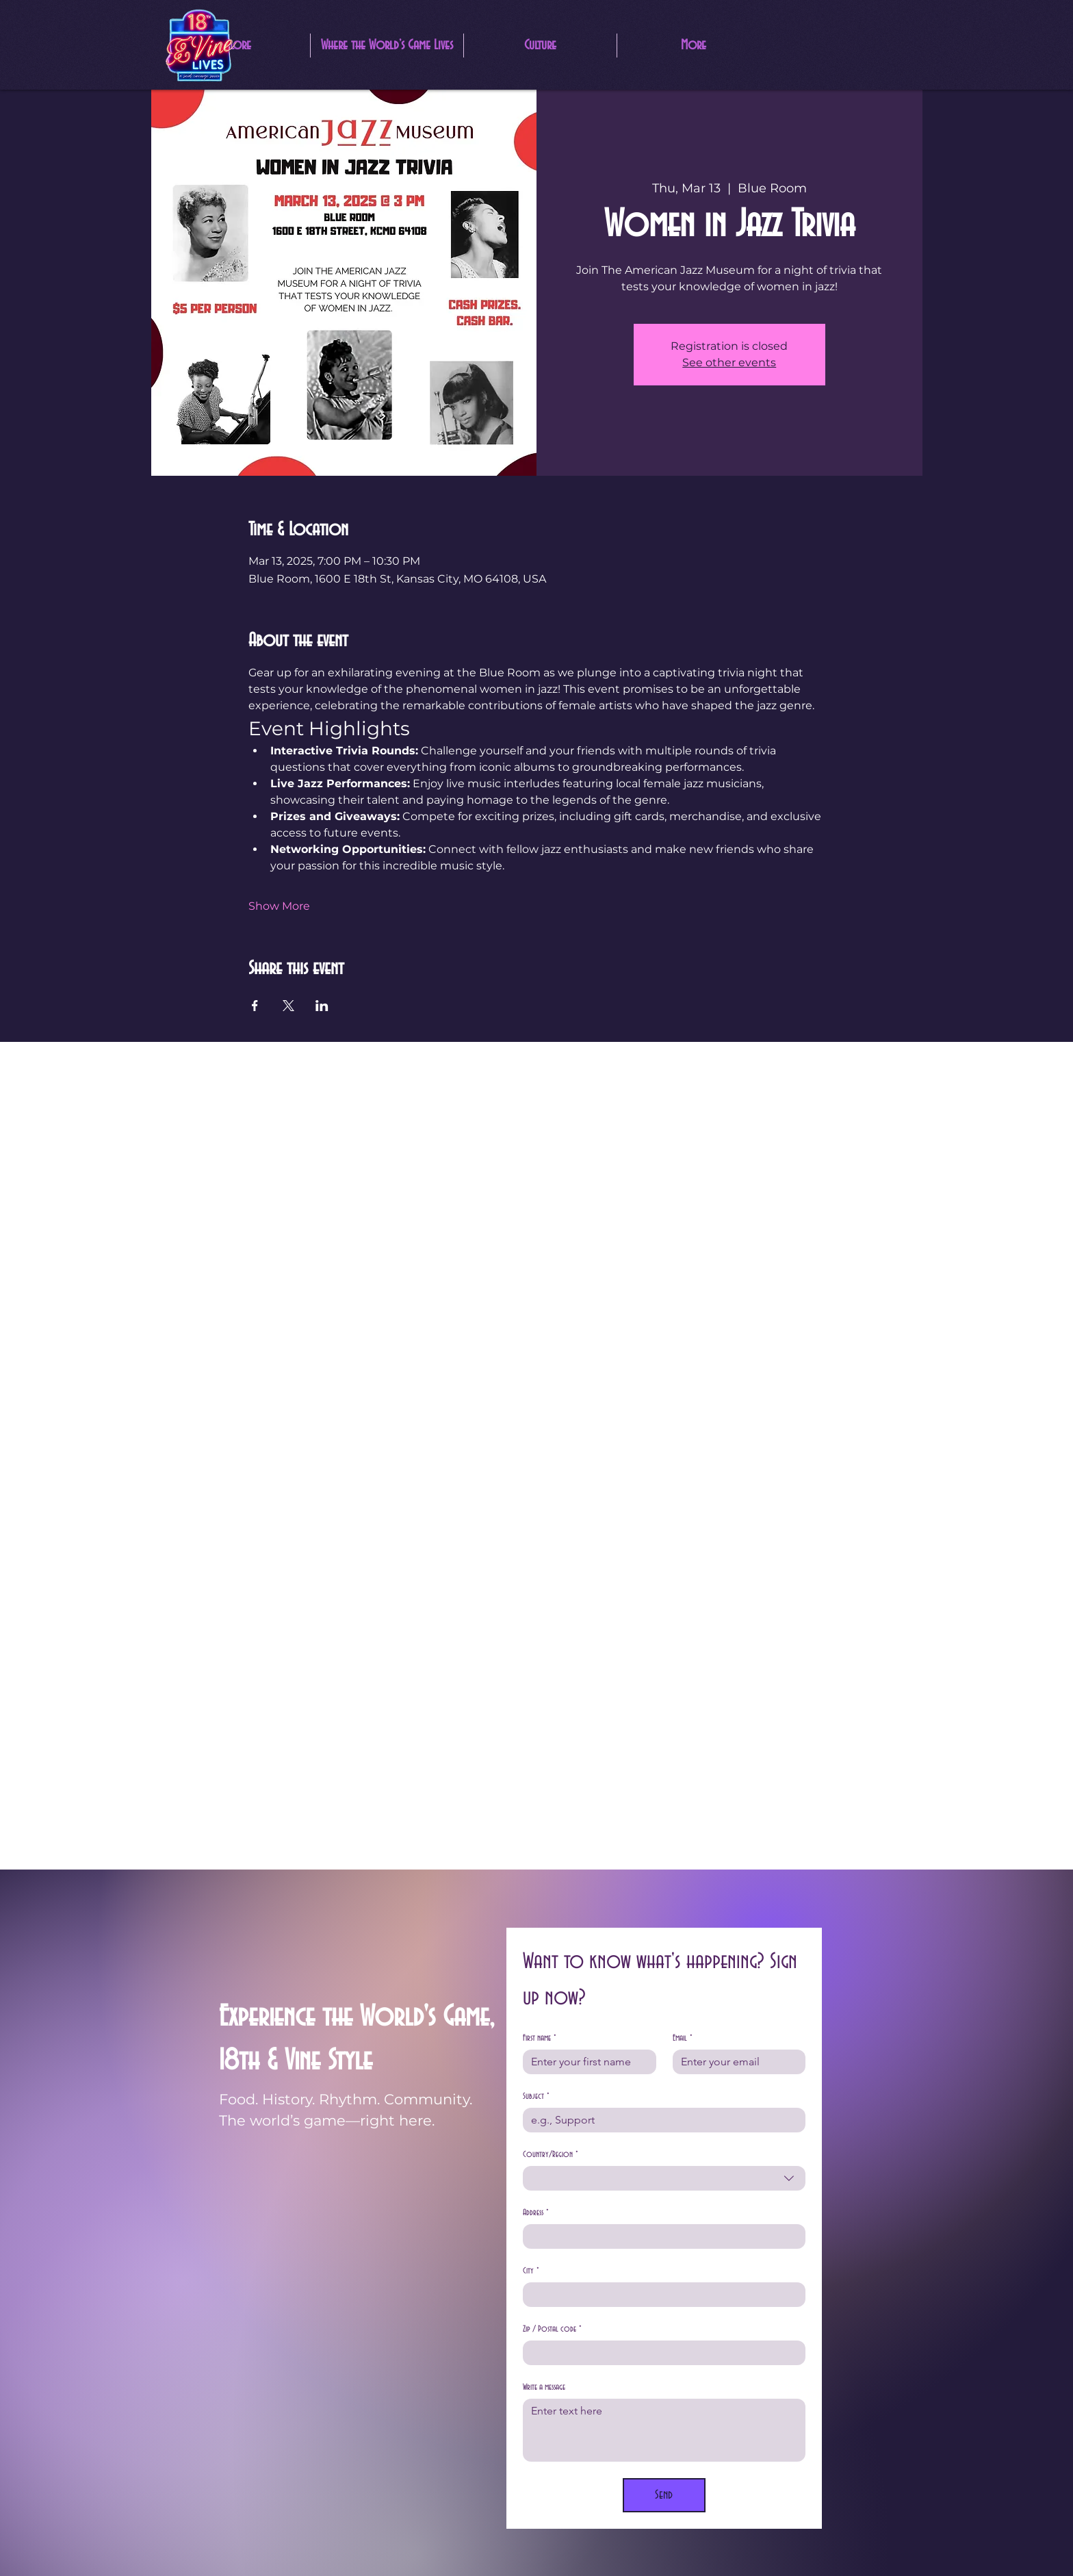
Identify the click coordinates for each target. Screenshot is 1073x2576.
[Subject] (660, 2120)
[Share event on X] (288, 1005)
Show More (279, 906)
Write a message (544, 2387)
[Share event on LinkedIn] (321, 1005)
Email (683, 2038)
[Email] (735, 2062)
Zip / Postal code (552, 2329)
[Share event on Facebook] (254, 1005)
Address (536, 2213)
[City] (660, 2294)
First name (539, 2038)
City (531, 2271)
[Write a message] (664, 2430)
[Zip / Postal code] (660, 2353)
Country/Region (550, 2154)
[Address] (660, 2236)
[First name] (585, 2062)
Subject (536, 2096)
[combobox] (664, 2178)
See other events (729, 362)
